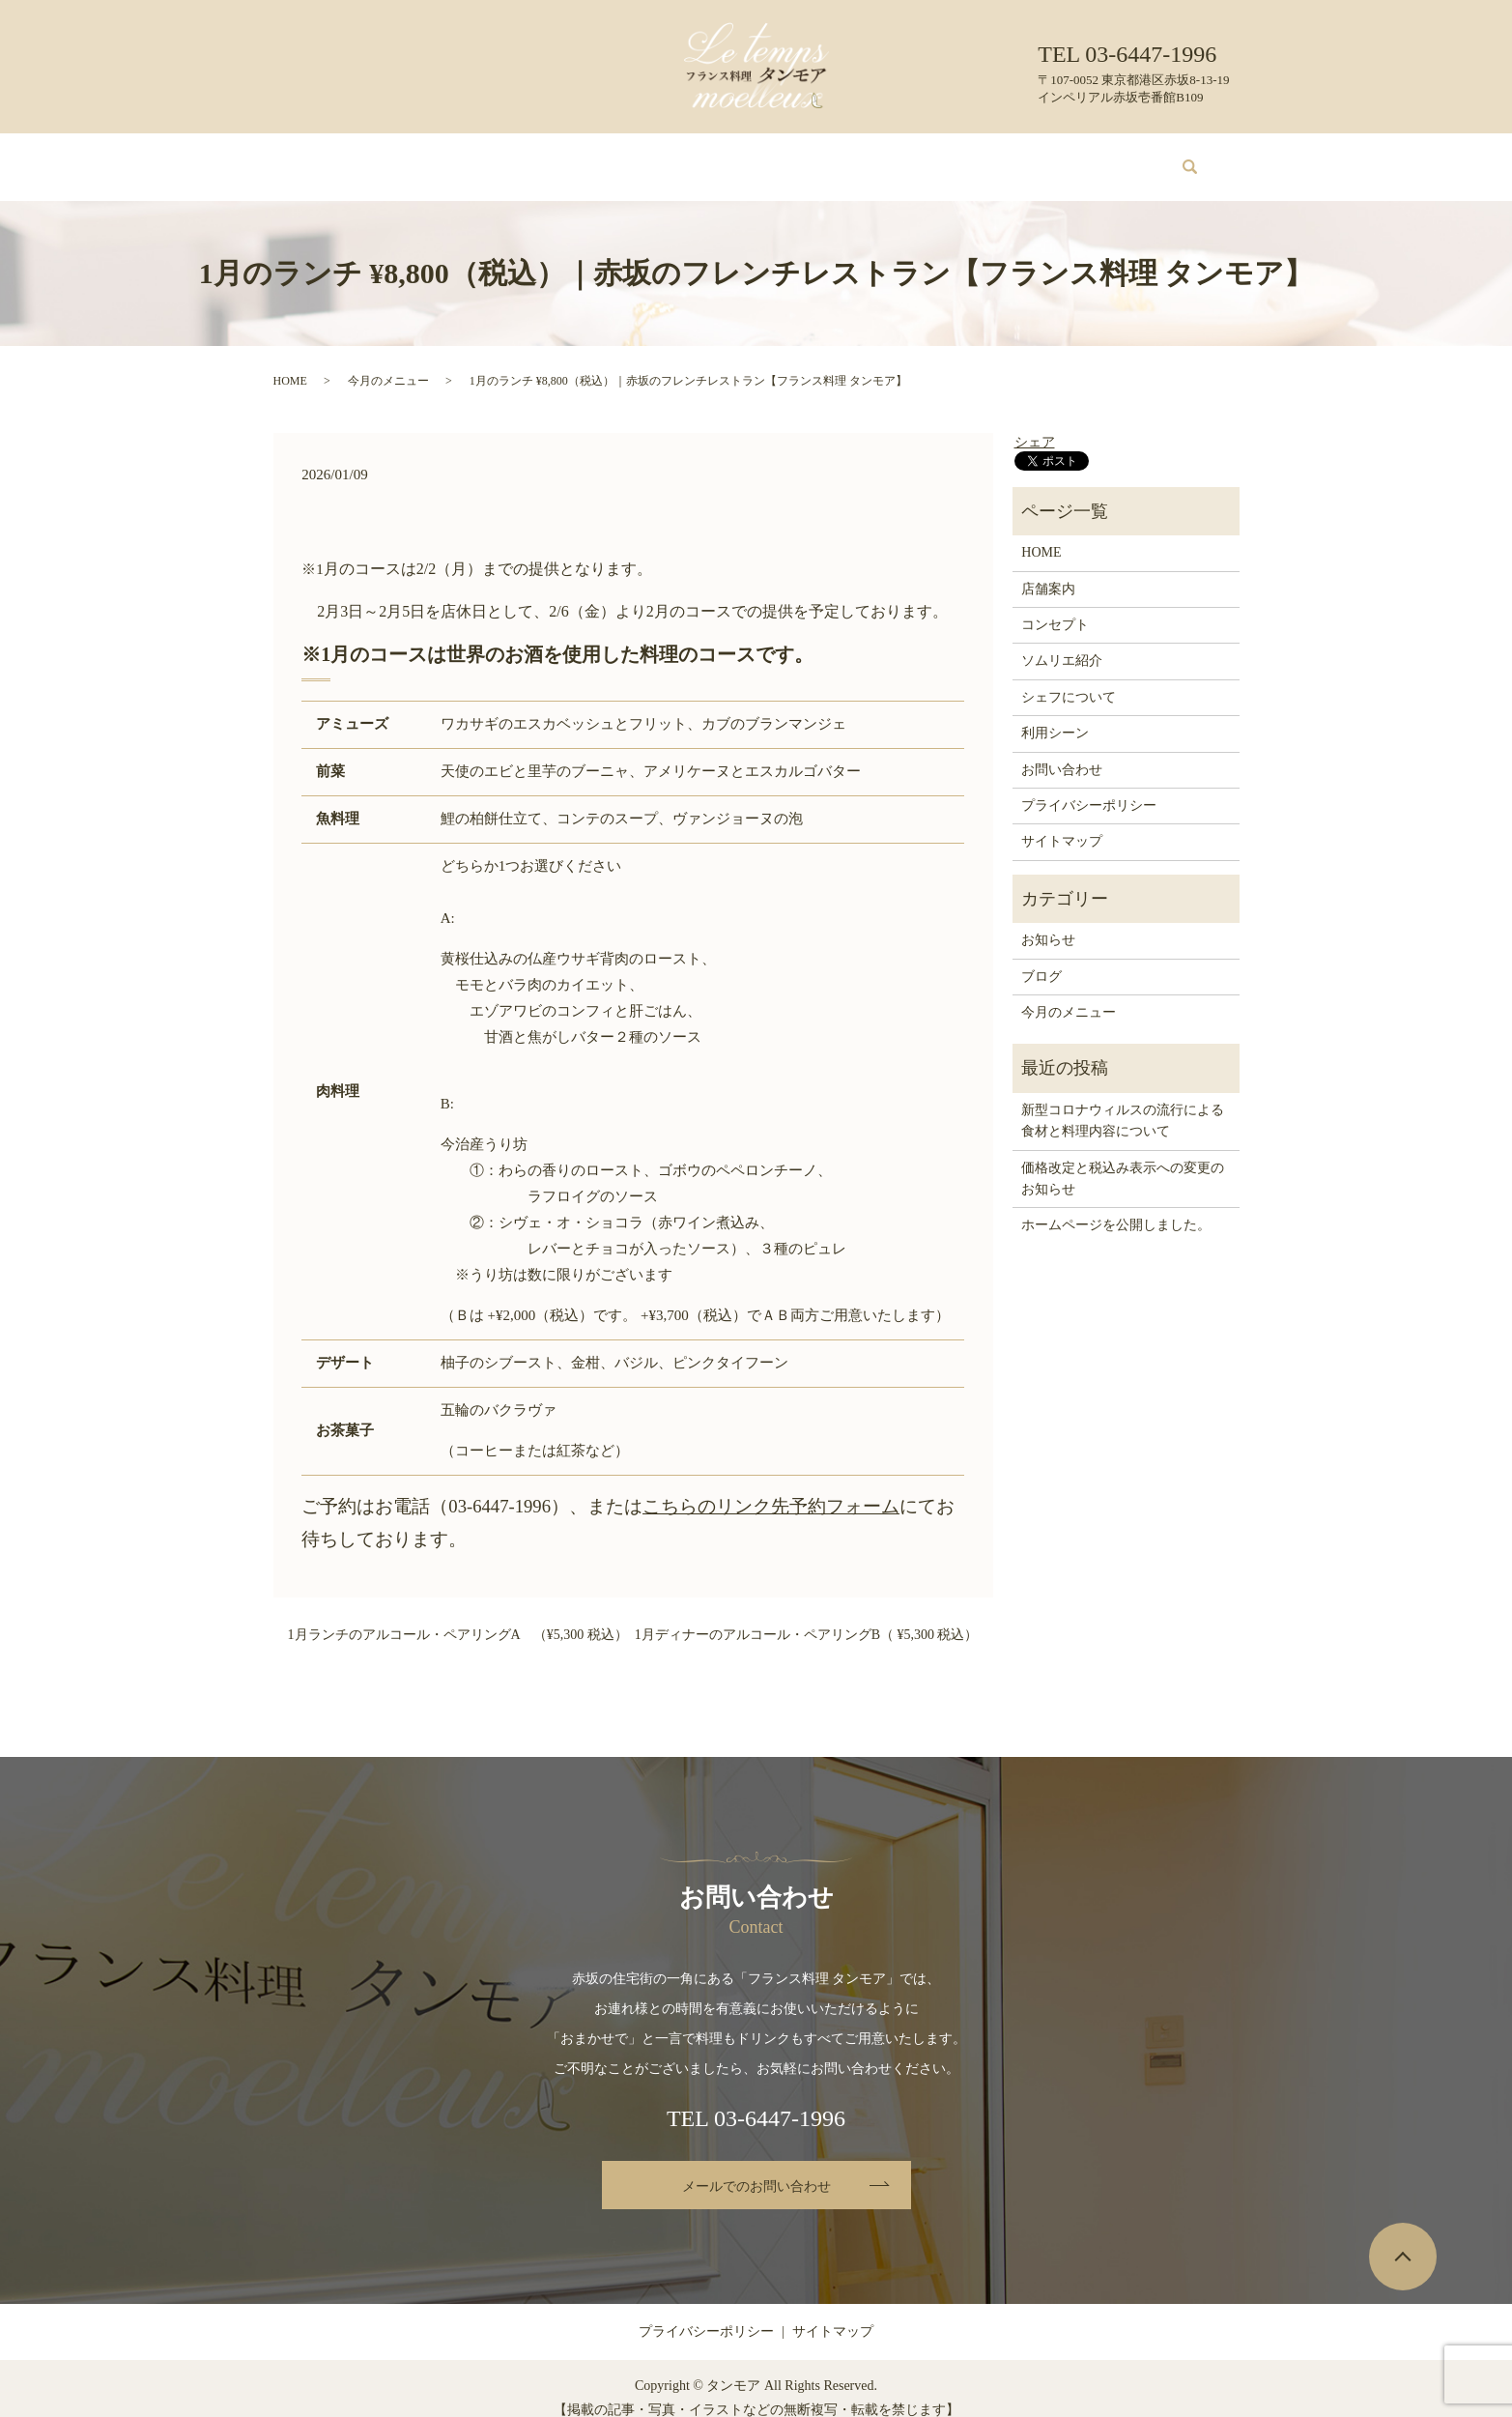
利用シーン (928, 157)
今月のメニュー (606, 157)
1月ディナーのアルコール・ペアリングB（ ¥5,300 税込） (807, 1616)
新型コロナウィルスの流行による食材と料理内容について (1122, 1102)
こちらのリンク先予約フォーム (770, 1488)
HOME (351, 157)
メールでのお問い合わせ (756, 2168)
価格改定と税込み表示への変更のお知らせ (1122, 1160)
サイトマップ (1061, 823)
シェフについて (826, 157)
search (1178, 158)
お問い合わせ (1086, 157)
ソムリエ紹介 (716, 157)
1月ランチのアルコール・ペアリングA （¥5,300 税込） (458, 1616)
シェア (1034, 424)
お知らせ (1048, 921)
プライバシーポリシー (1088, 787)
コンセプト (504, 157)
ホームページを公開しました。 (1116, 1206)
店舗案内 (422, 157)
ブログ (1004, 157)
